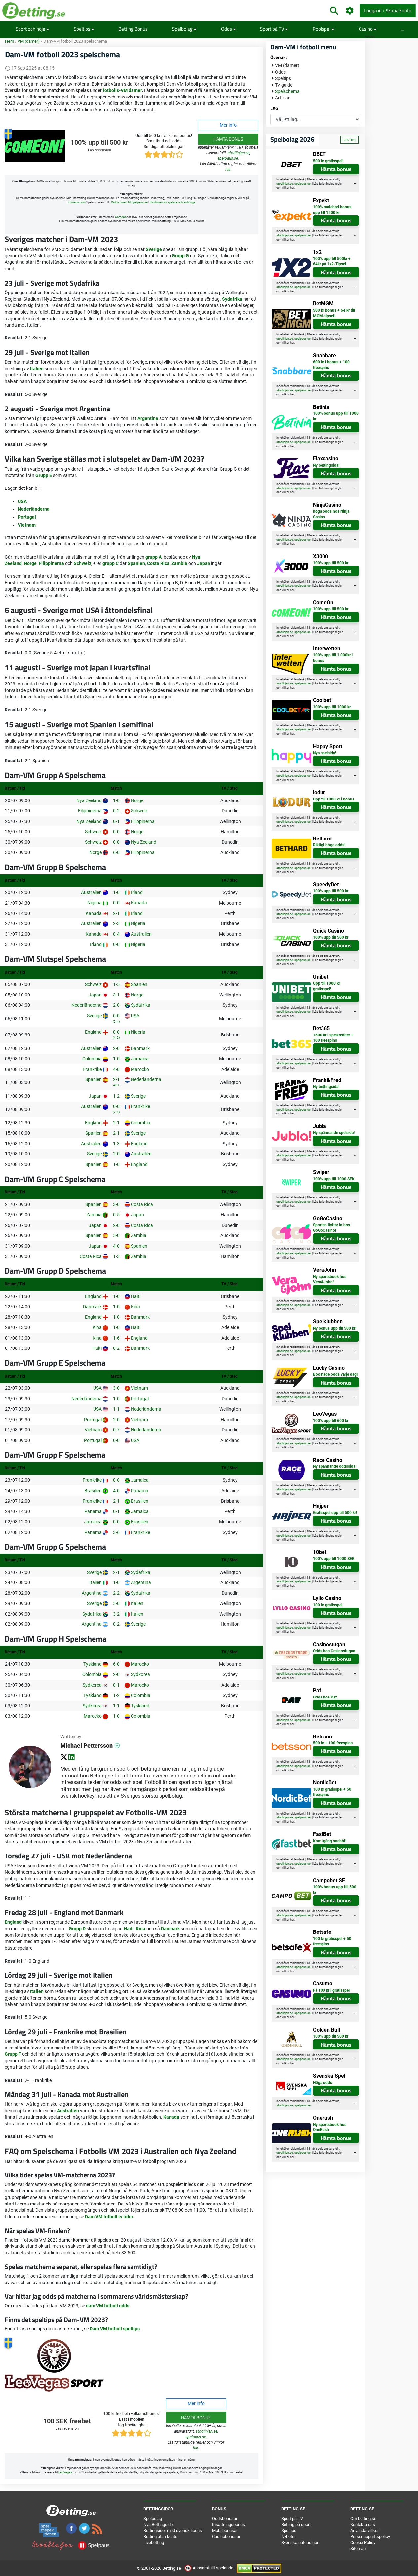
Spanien (136, 563)
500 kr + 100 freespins (333, 1743)
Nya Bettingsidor (158, 2524)
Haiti (129, 1928)
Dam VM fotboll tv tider (109, 2216)
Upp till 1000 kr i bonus (333, 799)
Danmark (170, 1928)
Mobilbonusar (225, 2530)
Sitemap (358, 2548)
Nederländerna (34, 509)
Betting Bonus (133, 29)
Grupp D (77, 1928)
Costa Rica (158, 563)
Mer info (228, 125)
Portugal (27, 517)
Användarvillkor (364, 2530)
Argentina (147, 418)
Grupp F (13, 2054)
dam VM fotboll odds (107, 2305)
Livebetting (153, 2542)
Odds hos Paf (325, 1697)
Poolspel (323, 29)
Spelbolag (184, 29)
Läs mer (349, 139)
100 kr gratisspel (327, 1605)
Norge (30, 563)
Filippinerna (51, 563)
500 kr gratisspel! (328, 161)
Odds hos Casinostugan (334, 1651)
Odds (228, 29)
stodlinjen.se (238, 153)
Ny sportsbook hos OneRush (329, 2127)
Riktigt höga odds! (329, 845)
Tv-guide (283, 85)
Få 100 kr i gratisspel (331, 1990)
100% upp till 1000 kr (332, 707)
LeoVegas (65, 2472)
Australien (68, 2110)
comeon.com (77, 202)
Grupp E (43, 475)
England (13, 1922)
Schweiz (82, 563)
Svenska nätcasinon (300, 2542)
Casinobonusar (226, 2536)
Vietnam (27, 524)
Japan (203, 563)
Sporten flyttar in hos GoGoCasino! (331, 1228)
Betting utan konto (160, 2536)
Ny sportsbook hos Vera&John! (329, 1279)
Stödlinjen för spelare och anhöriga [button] (172, 202)
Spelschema (287, 91)
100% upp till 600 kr (330, 1420)
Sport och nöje (32, 29)
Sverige (154, 249)
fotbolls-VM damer (122, 90)
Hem (9, 41)
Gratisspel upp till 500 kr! (335, 1512)
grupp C (110, 563)
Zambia (179, 563)
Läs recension (99, 150)
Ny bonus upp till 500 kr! (334, 1328)
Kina (140, 1928)
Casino (368, 29)
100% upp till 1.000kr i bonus (333, 658)
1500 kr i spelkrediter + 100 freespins (333, 1038)
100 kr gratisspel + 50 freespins (332, 1792)
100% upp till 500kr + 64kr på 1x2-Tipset (332, 261)
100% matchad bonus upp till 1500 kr (332, 210)
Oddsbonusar (224, 2518)
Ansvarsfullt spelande (209, 2567)
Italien (37, 368)
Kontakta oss (362, 2524)
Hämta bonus (228, 139)
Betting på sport (296, 2524)
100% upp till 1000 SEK (334, 1179)
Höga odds (322, 2082)
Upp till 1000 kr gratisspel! (326, 986)
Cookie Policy (362, 2542)
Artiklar (282, 97)
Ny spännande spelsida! (334, 1132)
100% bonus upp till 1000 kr (336, 416)
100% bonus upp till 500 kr (334, 1890)
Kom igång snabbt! (329, 1841)
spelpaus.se (227, 158)
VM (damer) (29, 41)
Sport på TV (274, 29)
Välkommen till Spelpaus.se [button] (129, 202)
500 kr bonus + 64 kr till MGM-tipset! (334, 313)
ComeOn (121, 217)
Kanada (171, 2117)
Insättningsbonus (228, 2524)
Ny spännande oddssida (334, 1466)
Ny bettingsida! (326, 465)
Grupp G (180, 255)
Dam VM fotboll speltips (115, 2328)
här (227, 169)
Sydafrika (232, 299)
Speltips (84, 29)
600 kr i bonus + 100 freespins (331, 365)
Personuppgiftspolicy (370, 2536)
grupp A (153, 557)
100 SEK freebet (67, 2421)
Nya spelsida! (324, 753)
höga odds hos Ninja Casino (331, 514)
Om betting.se (363, 2518)
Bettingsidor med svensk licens (172, 2530)
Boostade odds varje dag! (335, 1374)
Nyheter (288, 2536)
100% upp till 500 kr (99, 142)
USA (22, 501)
